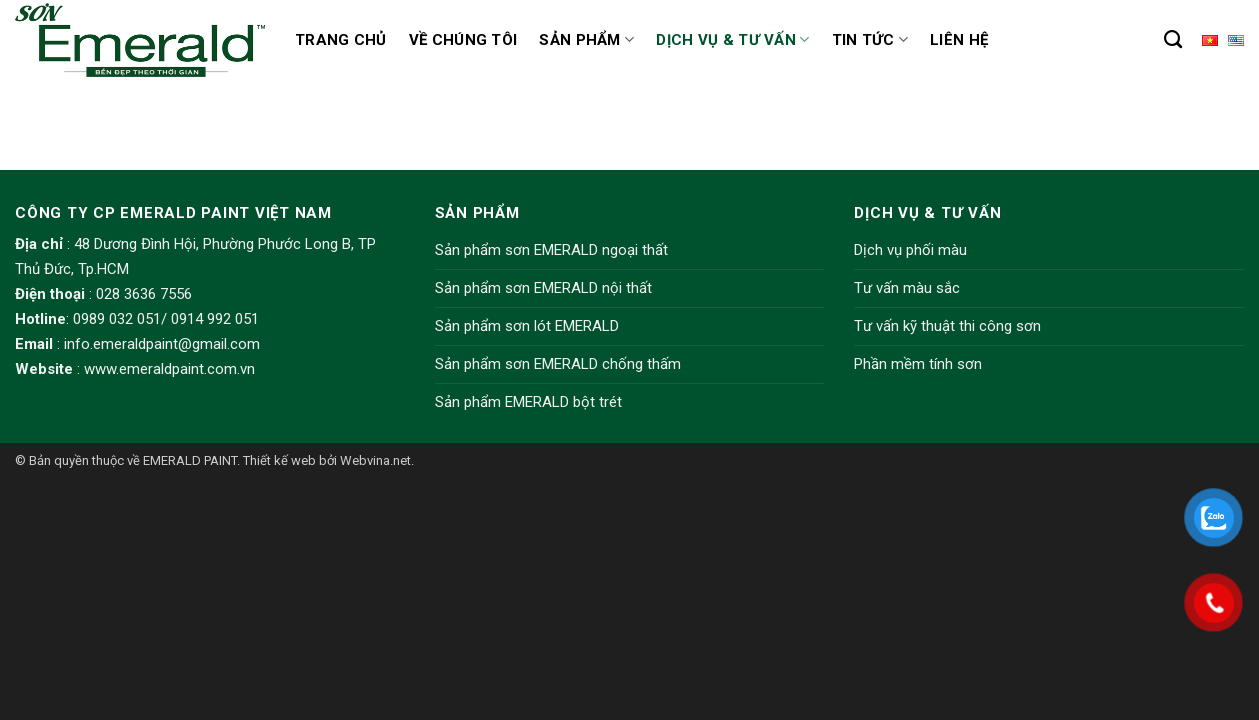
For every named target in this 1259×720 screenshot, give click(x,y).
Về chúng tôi (463, 40)
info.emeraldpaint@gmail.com (162, 344)
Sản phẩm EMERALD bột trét (528, 402)
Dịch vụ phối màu (910, 250)
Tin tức (870, 39)
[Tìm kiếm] (1173, 40)
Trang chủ (341, 40)
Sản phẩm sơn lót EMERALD (527, 326)
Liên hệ (959, 40)
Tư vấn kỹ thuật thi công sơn (947, 326)
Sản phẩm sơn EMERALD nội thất (543, 288)
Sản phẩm (586, 39)
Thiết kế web (279, 460)
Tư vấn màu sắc (907, 288)
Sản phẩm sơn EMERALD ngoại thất (551, 250)
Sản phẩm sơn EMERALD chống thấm (558, 364)
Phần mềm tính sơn (918, 364)
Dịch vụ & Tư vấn (732, 39)
